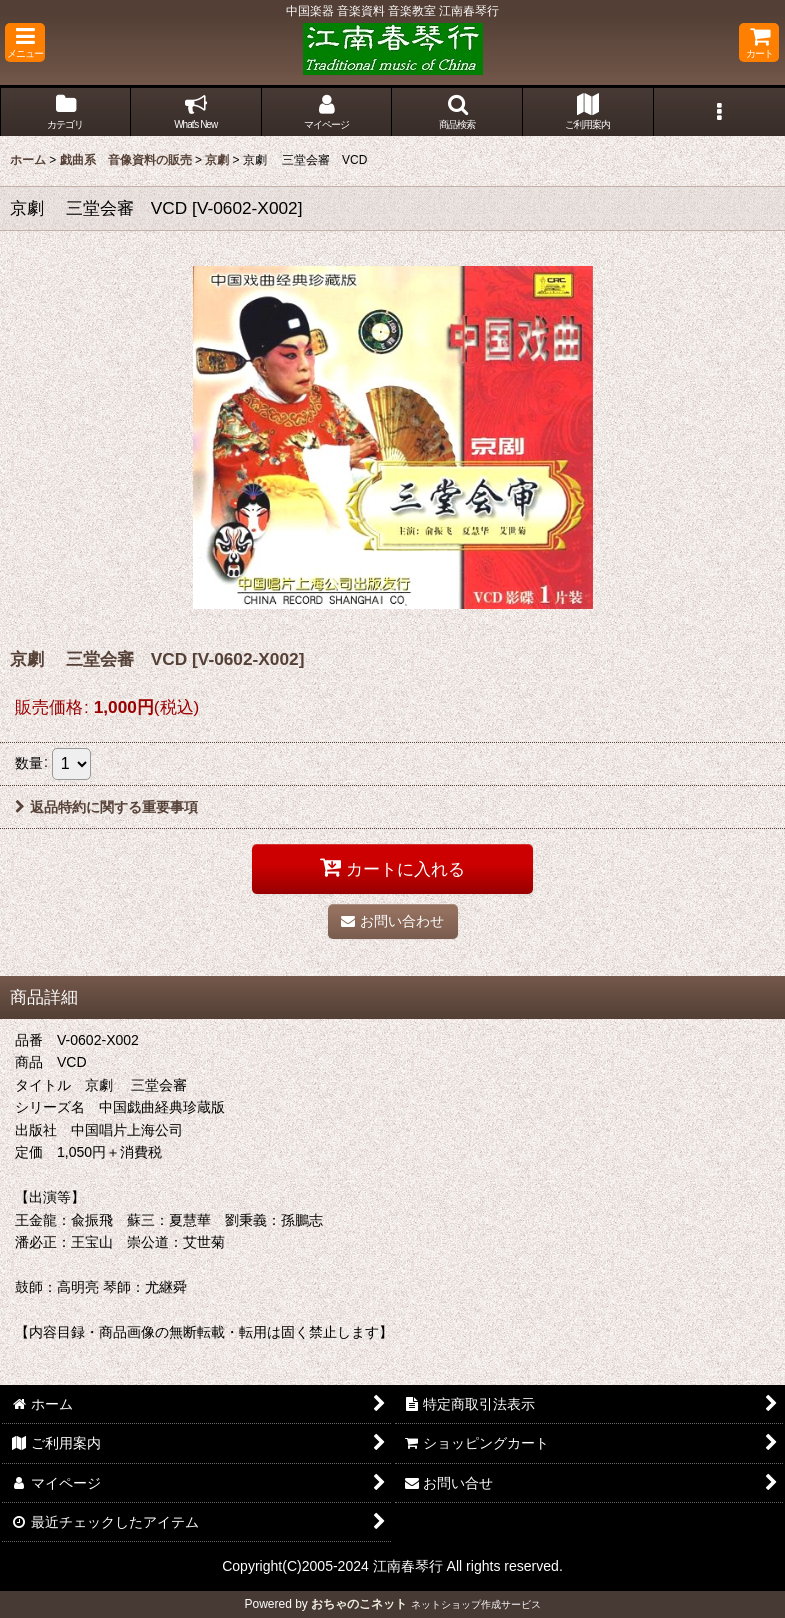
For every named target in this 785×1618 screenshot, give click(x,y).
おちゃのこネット (359, 1604)
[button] (25, 42)
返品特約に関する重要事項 (106, 807)
